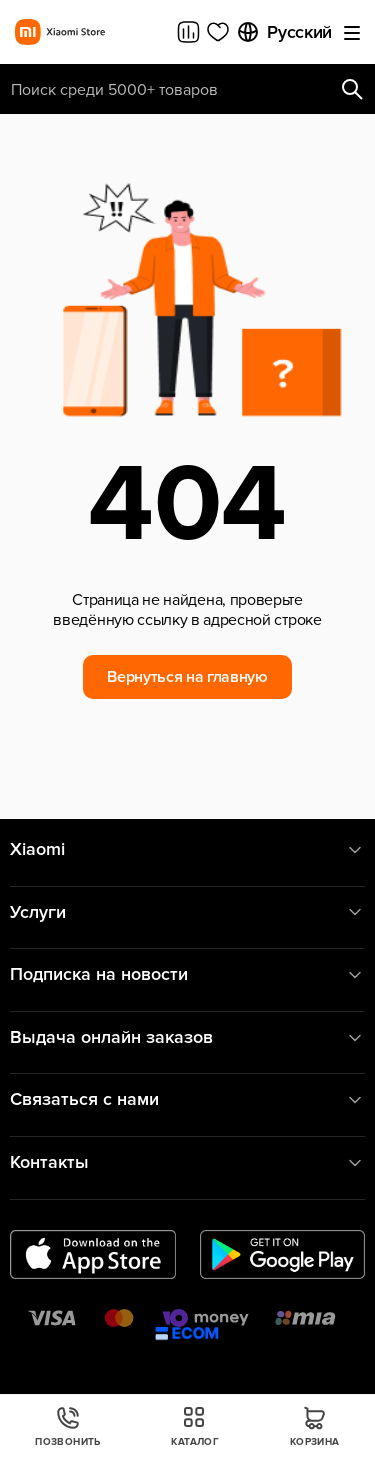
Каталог (195, 1426)
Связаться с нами (187, 1099)
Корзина (315, 1426)
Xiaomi (187, 849)
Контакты (187, 1162)
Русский (284, 32)
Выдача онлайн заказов (187, 1037)
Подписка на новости (187, 974)
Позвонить (68, 1426)
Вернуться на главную (187, 677)
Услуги (187, 912)
